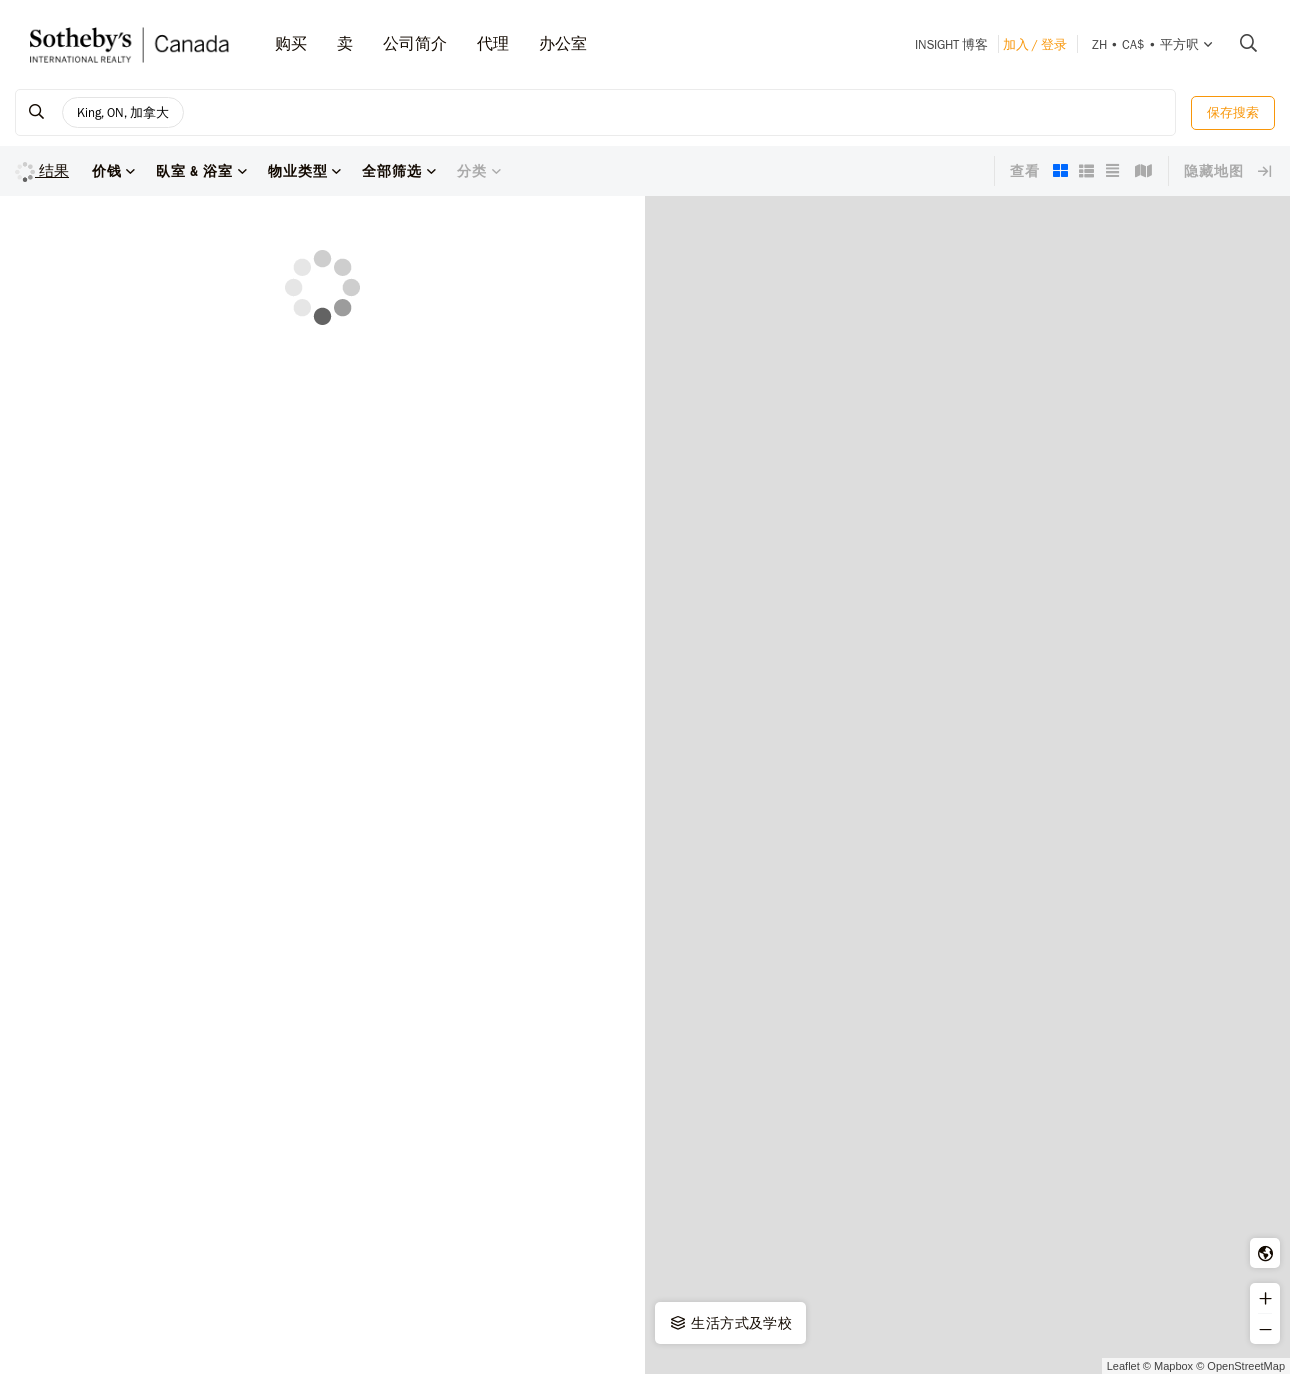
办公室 (563, 43)
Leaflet (1123, 1366)
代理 (493, 43)
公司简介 (415, 43)
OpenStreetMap (1246, 1366)
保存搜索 (1233, 112)
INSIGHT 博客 (951, 44)
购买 (291, 43)
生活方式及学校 (730, 1323)
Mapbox (1173, 1366)
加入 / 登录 (1035, 44)
